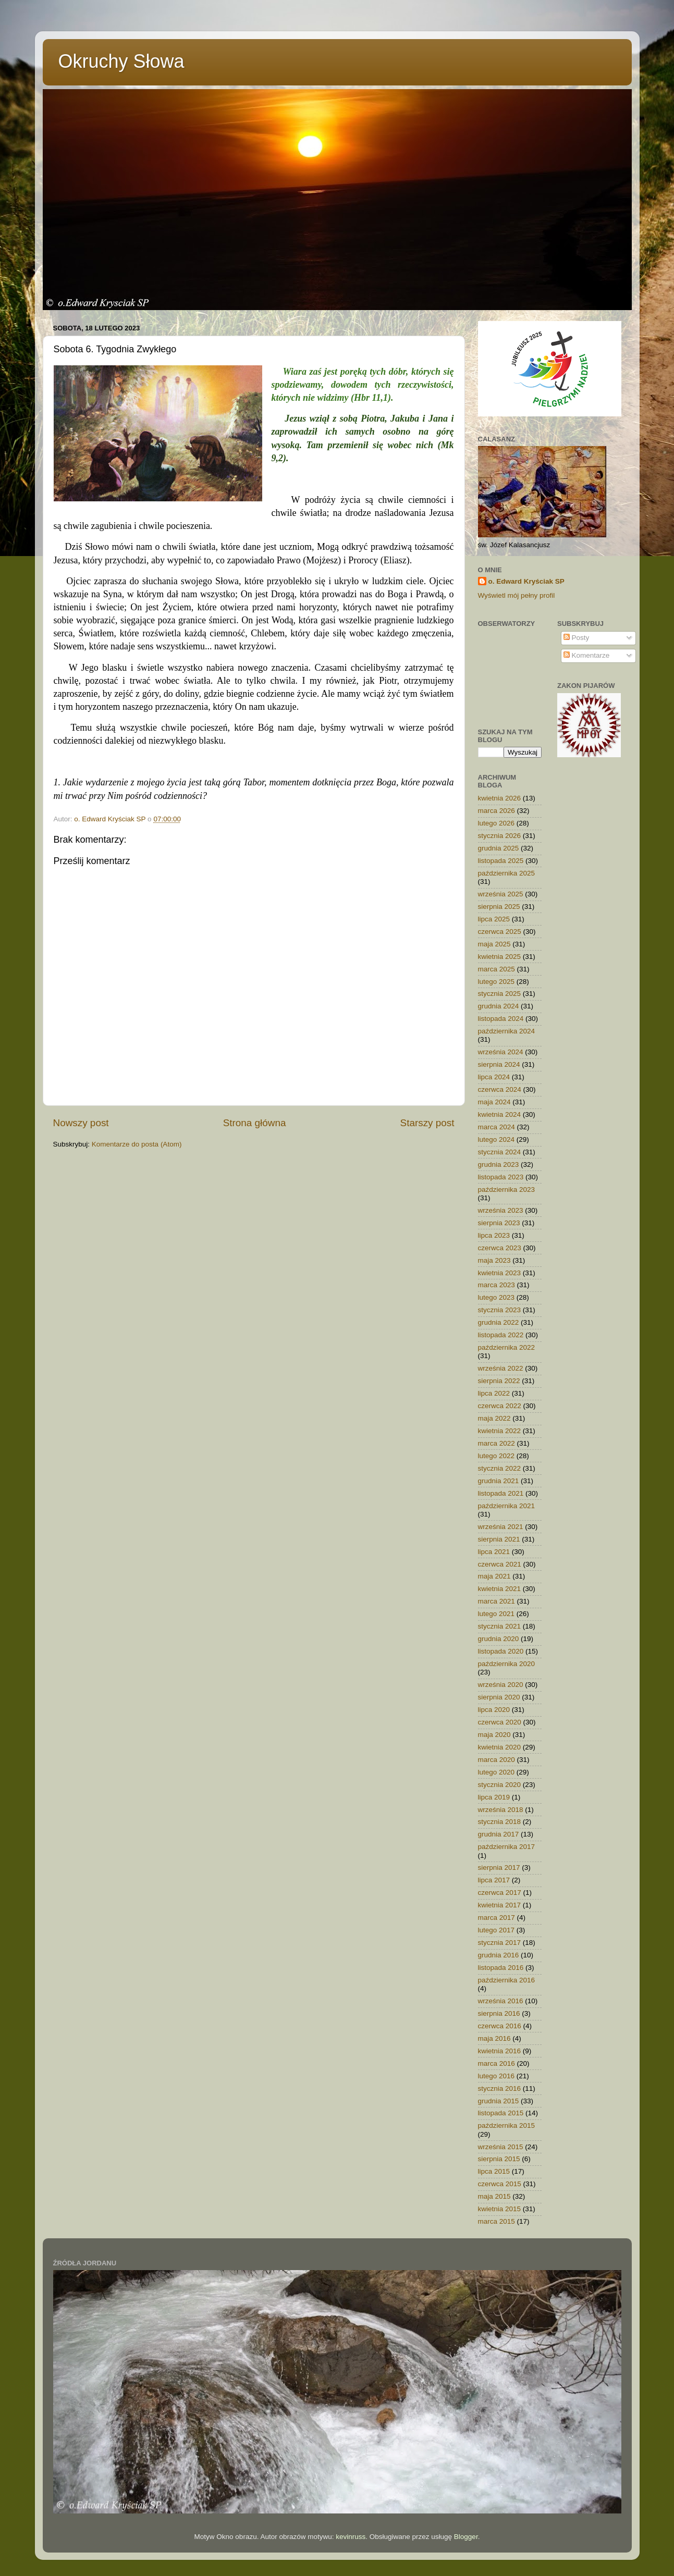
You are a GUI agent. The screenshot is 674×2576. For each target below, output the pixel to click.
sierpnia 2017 (499, 1867)
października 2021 (506, 1506)
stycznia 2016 (499, 2088)
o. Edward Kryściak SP (526, 581)
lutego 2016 (496, 2076)
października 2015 (506, 2125)
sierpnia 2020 (499, 1697)
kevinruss (350, 2537)
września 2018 (500, 1810)
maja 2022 (494, 1418)
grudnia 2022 (498, 1322)
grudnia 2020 (498, 1639)
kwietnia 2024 (499, 1114)
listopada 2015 (501, 2113)
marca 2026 (496, 811)
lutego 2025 (496, 981)
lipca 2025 (494, 919)
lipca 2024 (494, 1077)
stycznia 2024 (499, 1152)
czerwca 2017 (499, 1892)
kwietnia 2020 (499, 1747)
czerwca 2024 (499, 1089)
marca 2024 (496, 1127)
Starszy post (427, 1122)
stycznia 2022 (499, 1468)
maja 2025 (494, 944)
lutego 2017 (496, 1930)
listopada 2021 (501, 1493)
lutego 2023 (496, 1297)
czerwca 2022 (499, 1406)
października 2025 (506, 873)
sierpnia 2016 (499, 2013)
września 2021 (500, 1527)
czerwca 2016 (499, 2026)
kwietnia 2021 (499, 1589)
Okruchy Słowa (121, 61)
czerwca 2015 (499, 2184)
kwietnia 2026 (499, 798)
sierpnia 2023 (499, 1223)
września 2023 (500, 1210)
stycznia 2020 (499, 1785)
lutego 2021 (496, 1614)
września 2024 (500, 1052)
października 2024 (506, 1031)
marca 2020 (496, 1760)
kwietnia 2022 (499, 1431)
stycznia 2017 (499, 1942)
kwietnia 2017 (499, 1905)
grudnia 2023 (498, 1164)
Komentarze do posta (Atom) (137, 1144)
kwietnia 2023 (499, 1273)
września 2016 (500, 2001)
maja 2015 (494, 2196)
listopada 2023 (501, 1177)
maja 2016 (494, 2038)
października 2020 (506, 1664)
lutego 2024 (496, 1139)
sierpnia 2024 (499, 1064)
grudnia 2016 (498, 1955)
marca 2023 (496, 1285)
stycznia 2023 (499, 1310)
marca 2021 (496, 1601)
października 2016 (506, 1980)
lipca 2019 (494, 1797)
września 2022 (500, 1368)
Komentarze (586, 655)
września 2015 (500, 2147)
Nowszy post (81, 1122)
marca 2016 (496, 2063)
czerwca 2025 (499, 931)
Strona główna (254, 1122)
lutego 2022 (496, 1456)
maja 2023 (494, 1260)
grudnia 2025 (498, 848)
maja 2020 (494, 1735)
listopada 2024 (501, 1018)
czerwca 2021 (499, 1564)
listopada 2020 (501, 1651)
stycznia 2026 (499, 836)
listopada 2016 (501, 1967)
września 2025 (500, 894)
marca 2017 (496, 1917)
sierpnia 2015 (499, 2159)
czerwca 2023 (499, 1248)
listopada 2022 (501, 1335)
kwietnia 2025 (499, 956)
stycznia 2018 (499, 1822)
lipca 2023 (494, 1235)
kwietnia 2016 (499, 2051)
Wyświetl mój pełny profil (516, 595)
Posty (576, 638)
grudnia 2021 (498, 1481)
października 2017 (506, 1847)
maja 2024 (494, 1102)
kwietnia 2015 (499, 2209)
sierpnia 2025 (499, 906)
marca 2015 (496, 2221)
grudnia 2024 (498, 1006)
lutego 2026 (496, 823)
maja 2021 (494, 1576)
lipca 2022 (494, 1393)
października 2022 (506, 1347)
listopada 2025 (501, 861)
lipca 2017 (494, 1880)
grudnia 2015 (498, 2101)
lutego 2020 (496, 1772)
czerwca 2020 (499, 1722)
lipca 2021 (494, 1552)
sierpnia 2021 (499, 1539)
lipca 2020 (494, 1710)
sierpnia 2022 (499, 1381)
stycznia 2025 (499, 993)
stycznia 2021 (499, 1626)
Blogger (466, 2537)
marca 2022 (496, 1443)
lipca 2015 (494, 2171)
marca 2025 (496, 969)
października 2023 (506, 1189)
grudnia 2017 (498, 1834)
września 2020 (500, 1684)
